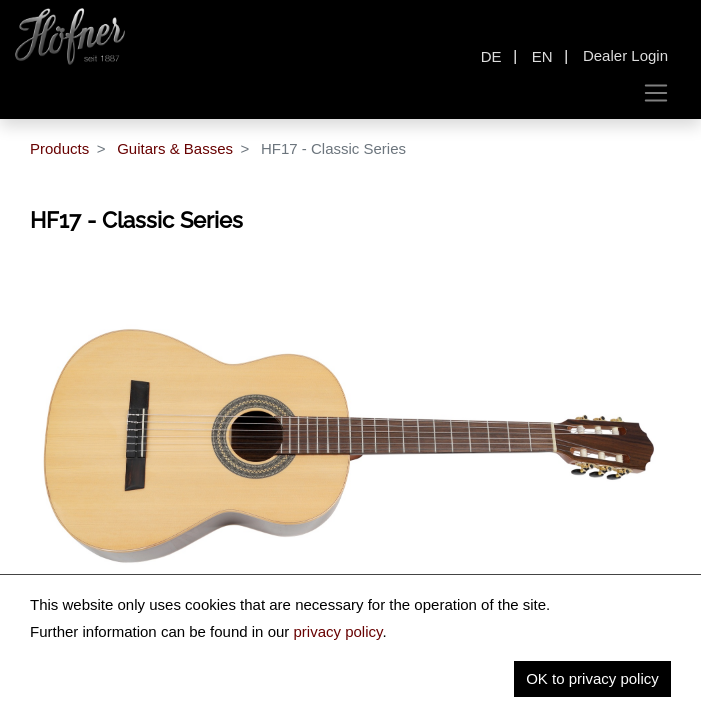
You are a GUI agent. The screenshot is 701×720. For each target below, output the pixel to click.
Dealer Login (625, 55)
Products (59, 148)
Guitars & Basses (175, 148)
